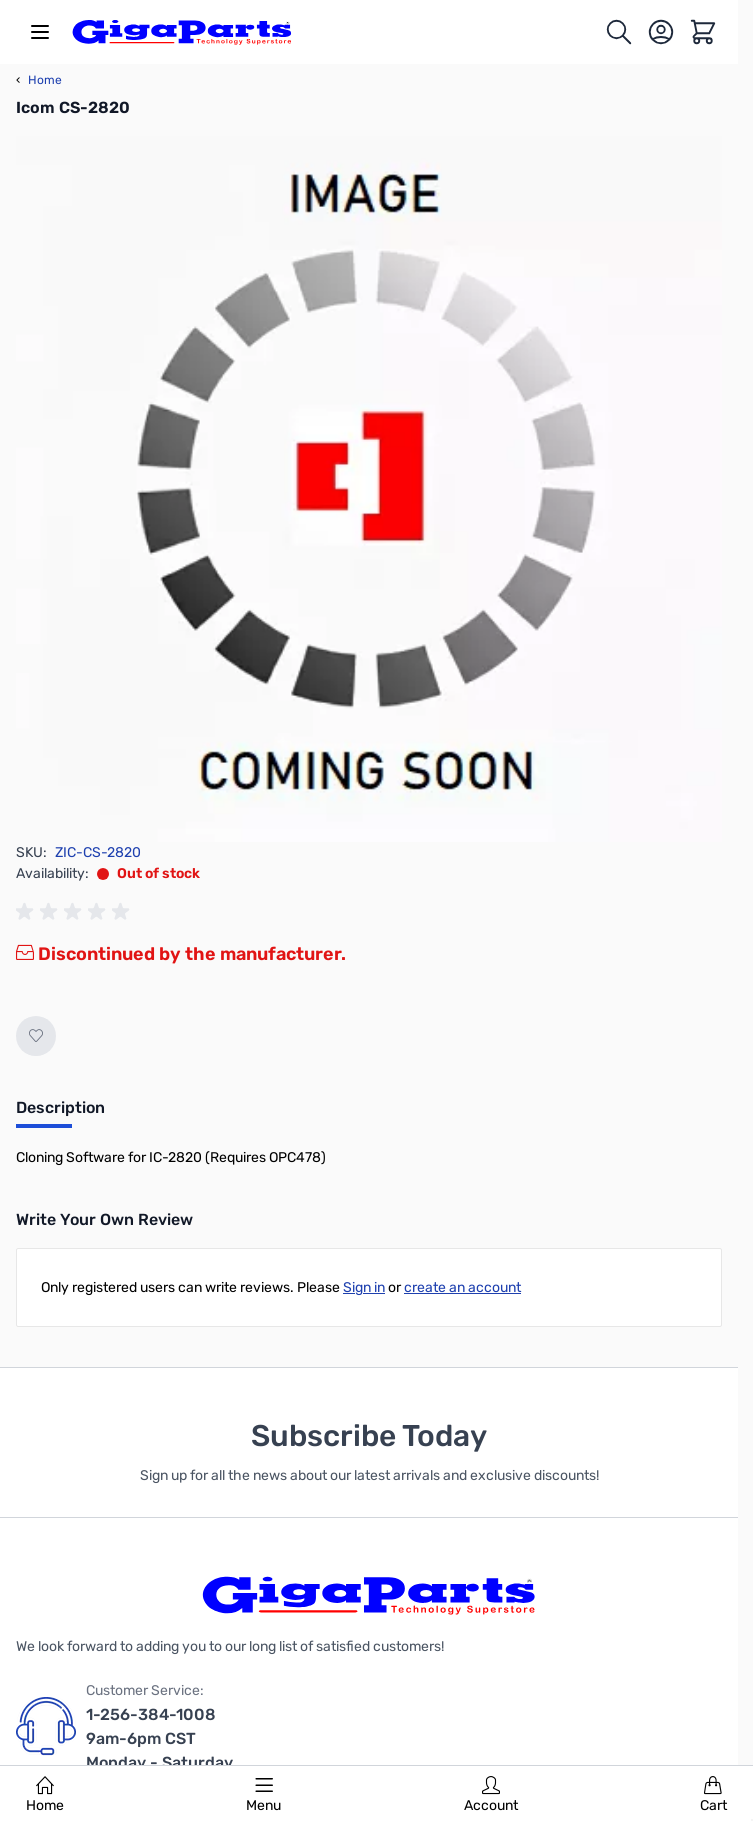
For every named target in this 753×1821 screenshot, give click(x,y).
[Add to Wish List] (36, 1036)
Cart (713, 1795)
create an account (462, 1287)
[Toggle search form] (619, 32)
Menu (263, 1795)
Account (491, 1795)
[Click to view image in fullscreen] (369, 489)
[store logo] (182, 32)
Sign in (364, 1287)
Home (45, 1795)
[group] (76, 912)
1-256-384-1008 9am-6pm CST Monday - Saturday (159, 1738)
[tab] (60, 1114)
